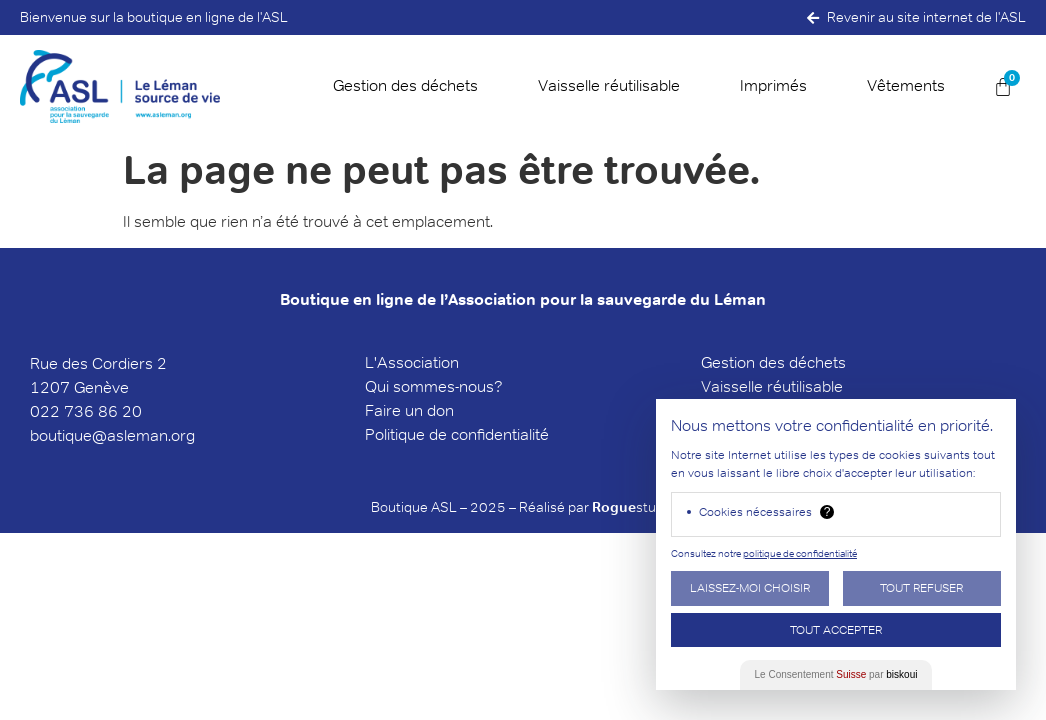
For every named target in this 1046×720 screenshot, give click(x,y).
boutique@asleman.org (112, 435)
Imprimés (773, 85)
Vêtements (906, 85)
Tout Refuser (921, 587)
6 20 (125, 411)
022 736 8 (69, 411)
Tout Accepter (836, 629)
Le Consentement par (836, 674)
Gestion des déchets (405, 85)
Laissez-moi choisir (750, 587)
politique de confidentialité (800, 553)
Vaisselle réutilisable (609, 85)
